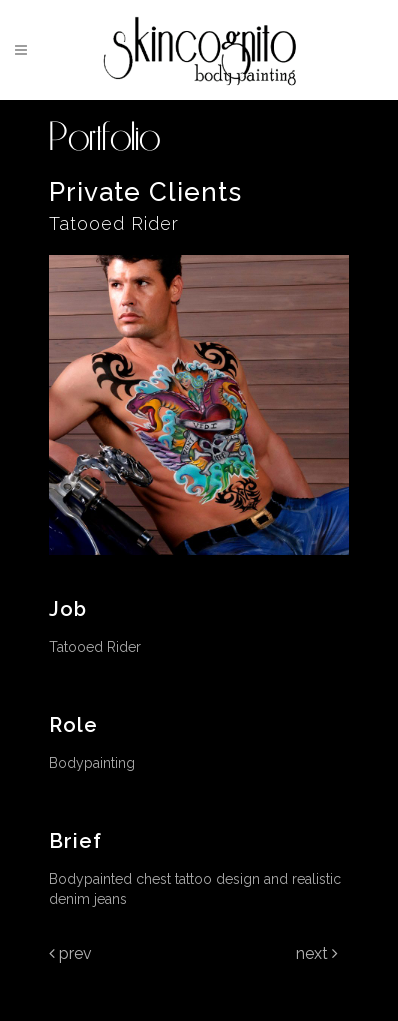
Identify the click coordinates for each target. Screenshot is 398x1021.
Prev (70, 953)
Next (317, 953)
